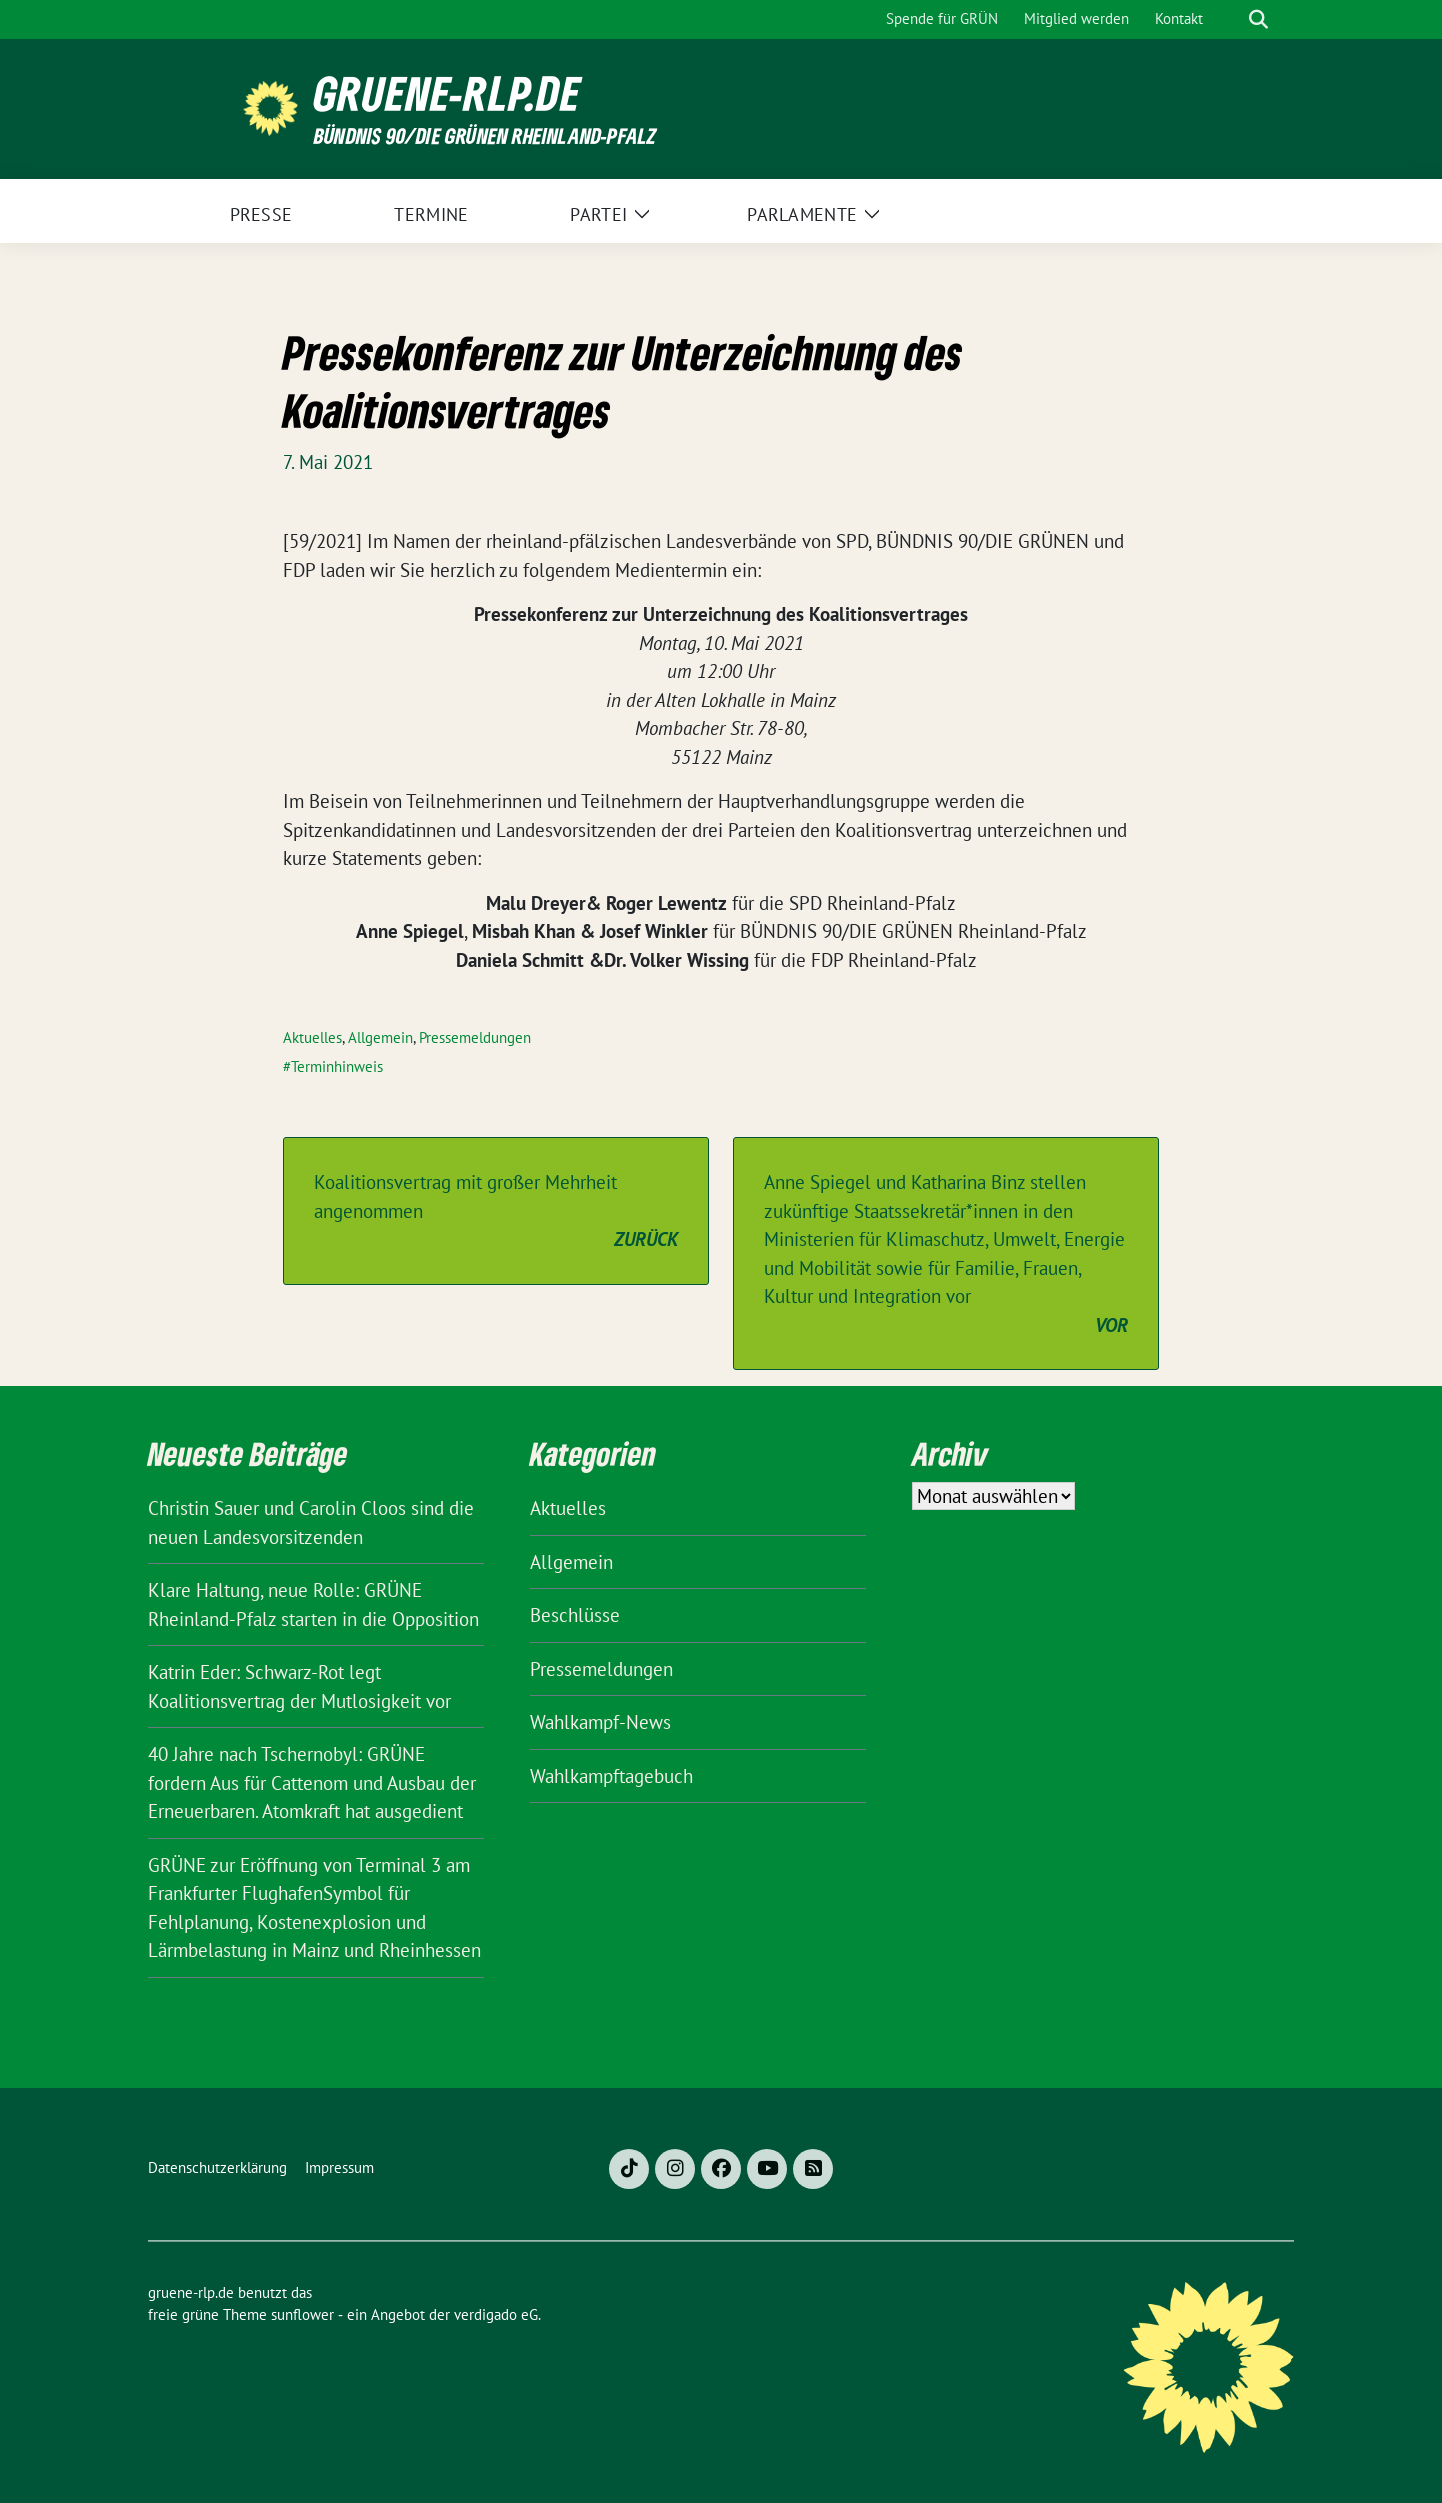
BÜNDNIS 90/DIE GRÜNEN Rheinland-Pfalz (485, 135)
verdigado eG (496, 2314)
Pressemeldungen (475, 1037)
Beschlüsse (575, 1615)
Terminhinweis (337, 1066)
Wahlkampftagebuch (611, 1776)
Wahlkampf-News (600, 1722)
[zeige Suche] (1258, 19)
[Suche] (1230, 19)
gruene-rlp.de (447, 93)
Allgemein (380, 1037)
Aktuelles (312, 1037)
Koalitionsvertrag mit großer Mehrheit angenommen (496, 1212)
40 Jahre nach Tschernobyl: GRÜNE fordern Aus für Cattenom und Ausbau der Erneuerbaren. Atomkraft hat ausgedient (312, 1782)
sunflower (302, 2314)
